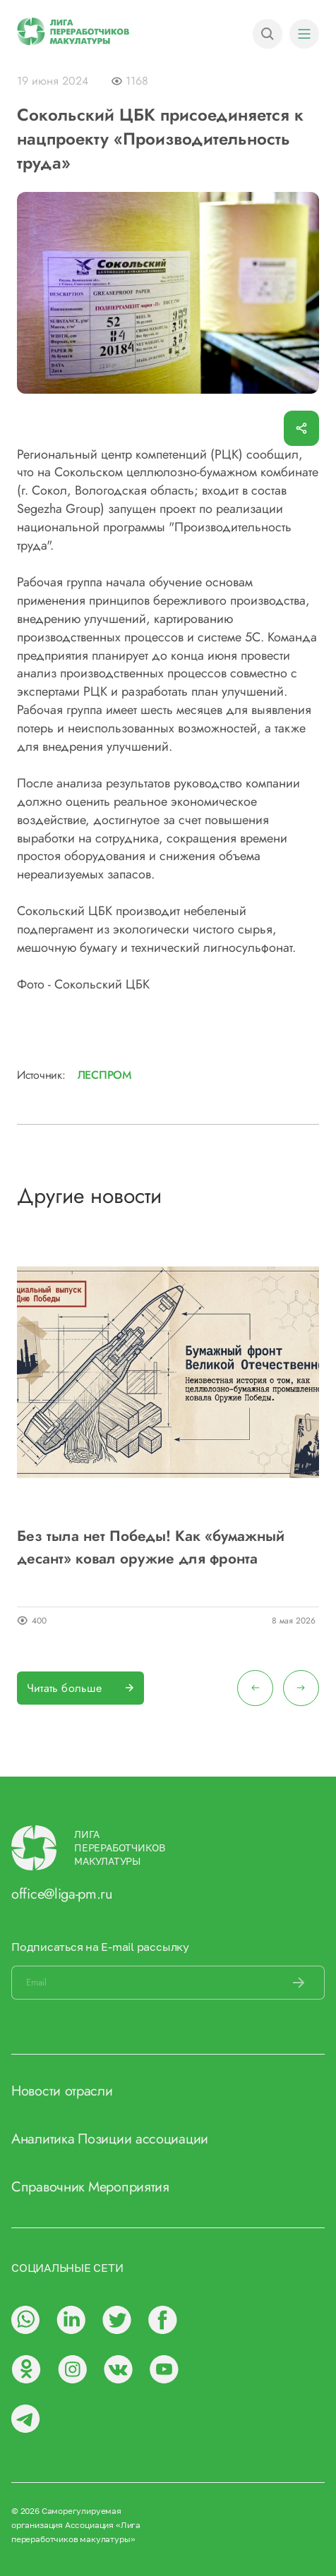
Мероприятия (128, 2187)
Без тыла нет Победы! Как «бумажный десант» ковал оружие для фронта (150, 1547)
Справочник (48, 2187)
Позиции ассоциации (143, 2139)
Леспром (104, 1075)
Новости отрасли (62, 2091)
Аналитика (42, 2139)
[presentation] (255, 1688)
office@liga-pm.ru (62, 1894)
